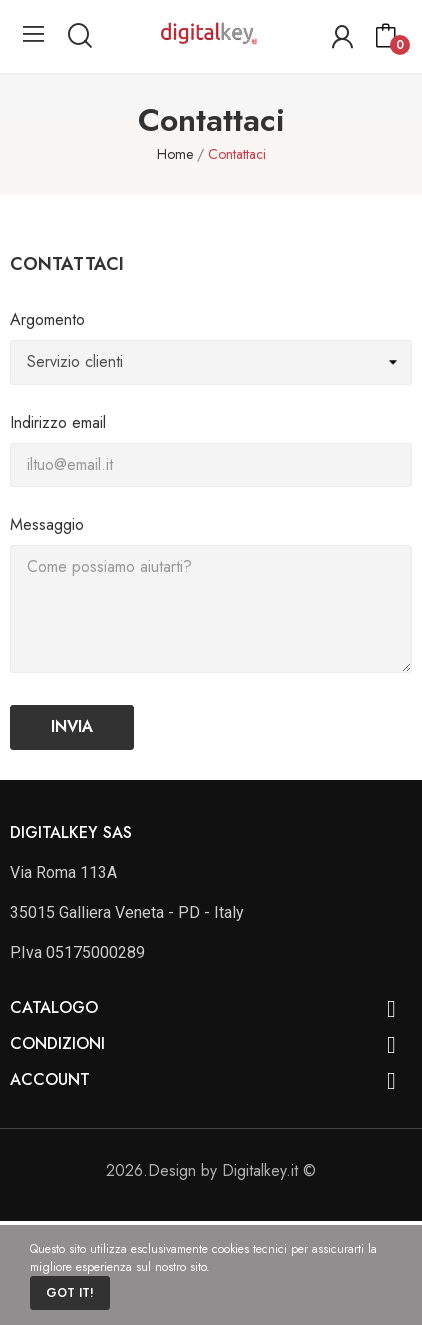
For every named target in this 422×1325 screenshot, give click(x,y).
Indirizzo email (58, 422)
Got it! (70, 1293)
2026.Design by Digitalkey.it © (211, 1170)
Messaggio (47, 524)
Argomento (47, 319)
